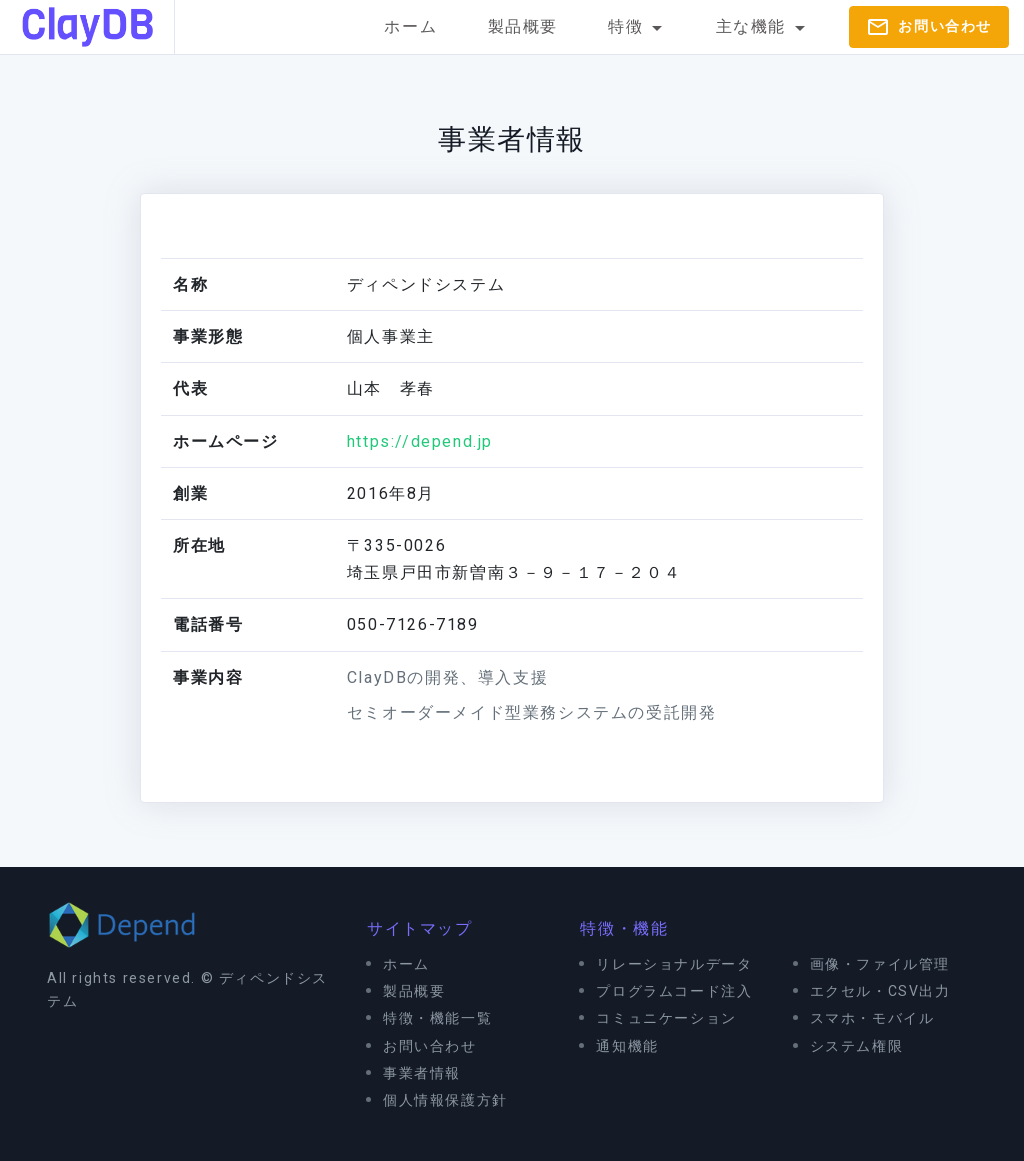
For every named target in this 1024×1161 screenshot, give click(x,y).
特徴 (638, 28)
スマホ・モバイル (872, 1018)
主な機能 (764, 28)
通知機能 (627, 1046)
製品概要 (523, 26)
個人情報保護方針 (445, 1100)
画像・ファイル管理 (880, 964)
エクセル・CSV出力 (880, 991)
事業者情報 (422, 1073)
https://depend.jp (420, 441)
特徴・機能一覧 (437, 1018)
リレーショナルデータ (674, 964)
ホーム (410, 26)
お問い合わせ (929, 27)
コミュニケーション (666, 1018)
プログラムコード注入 (674, 991)
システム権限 (857, 1046)
